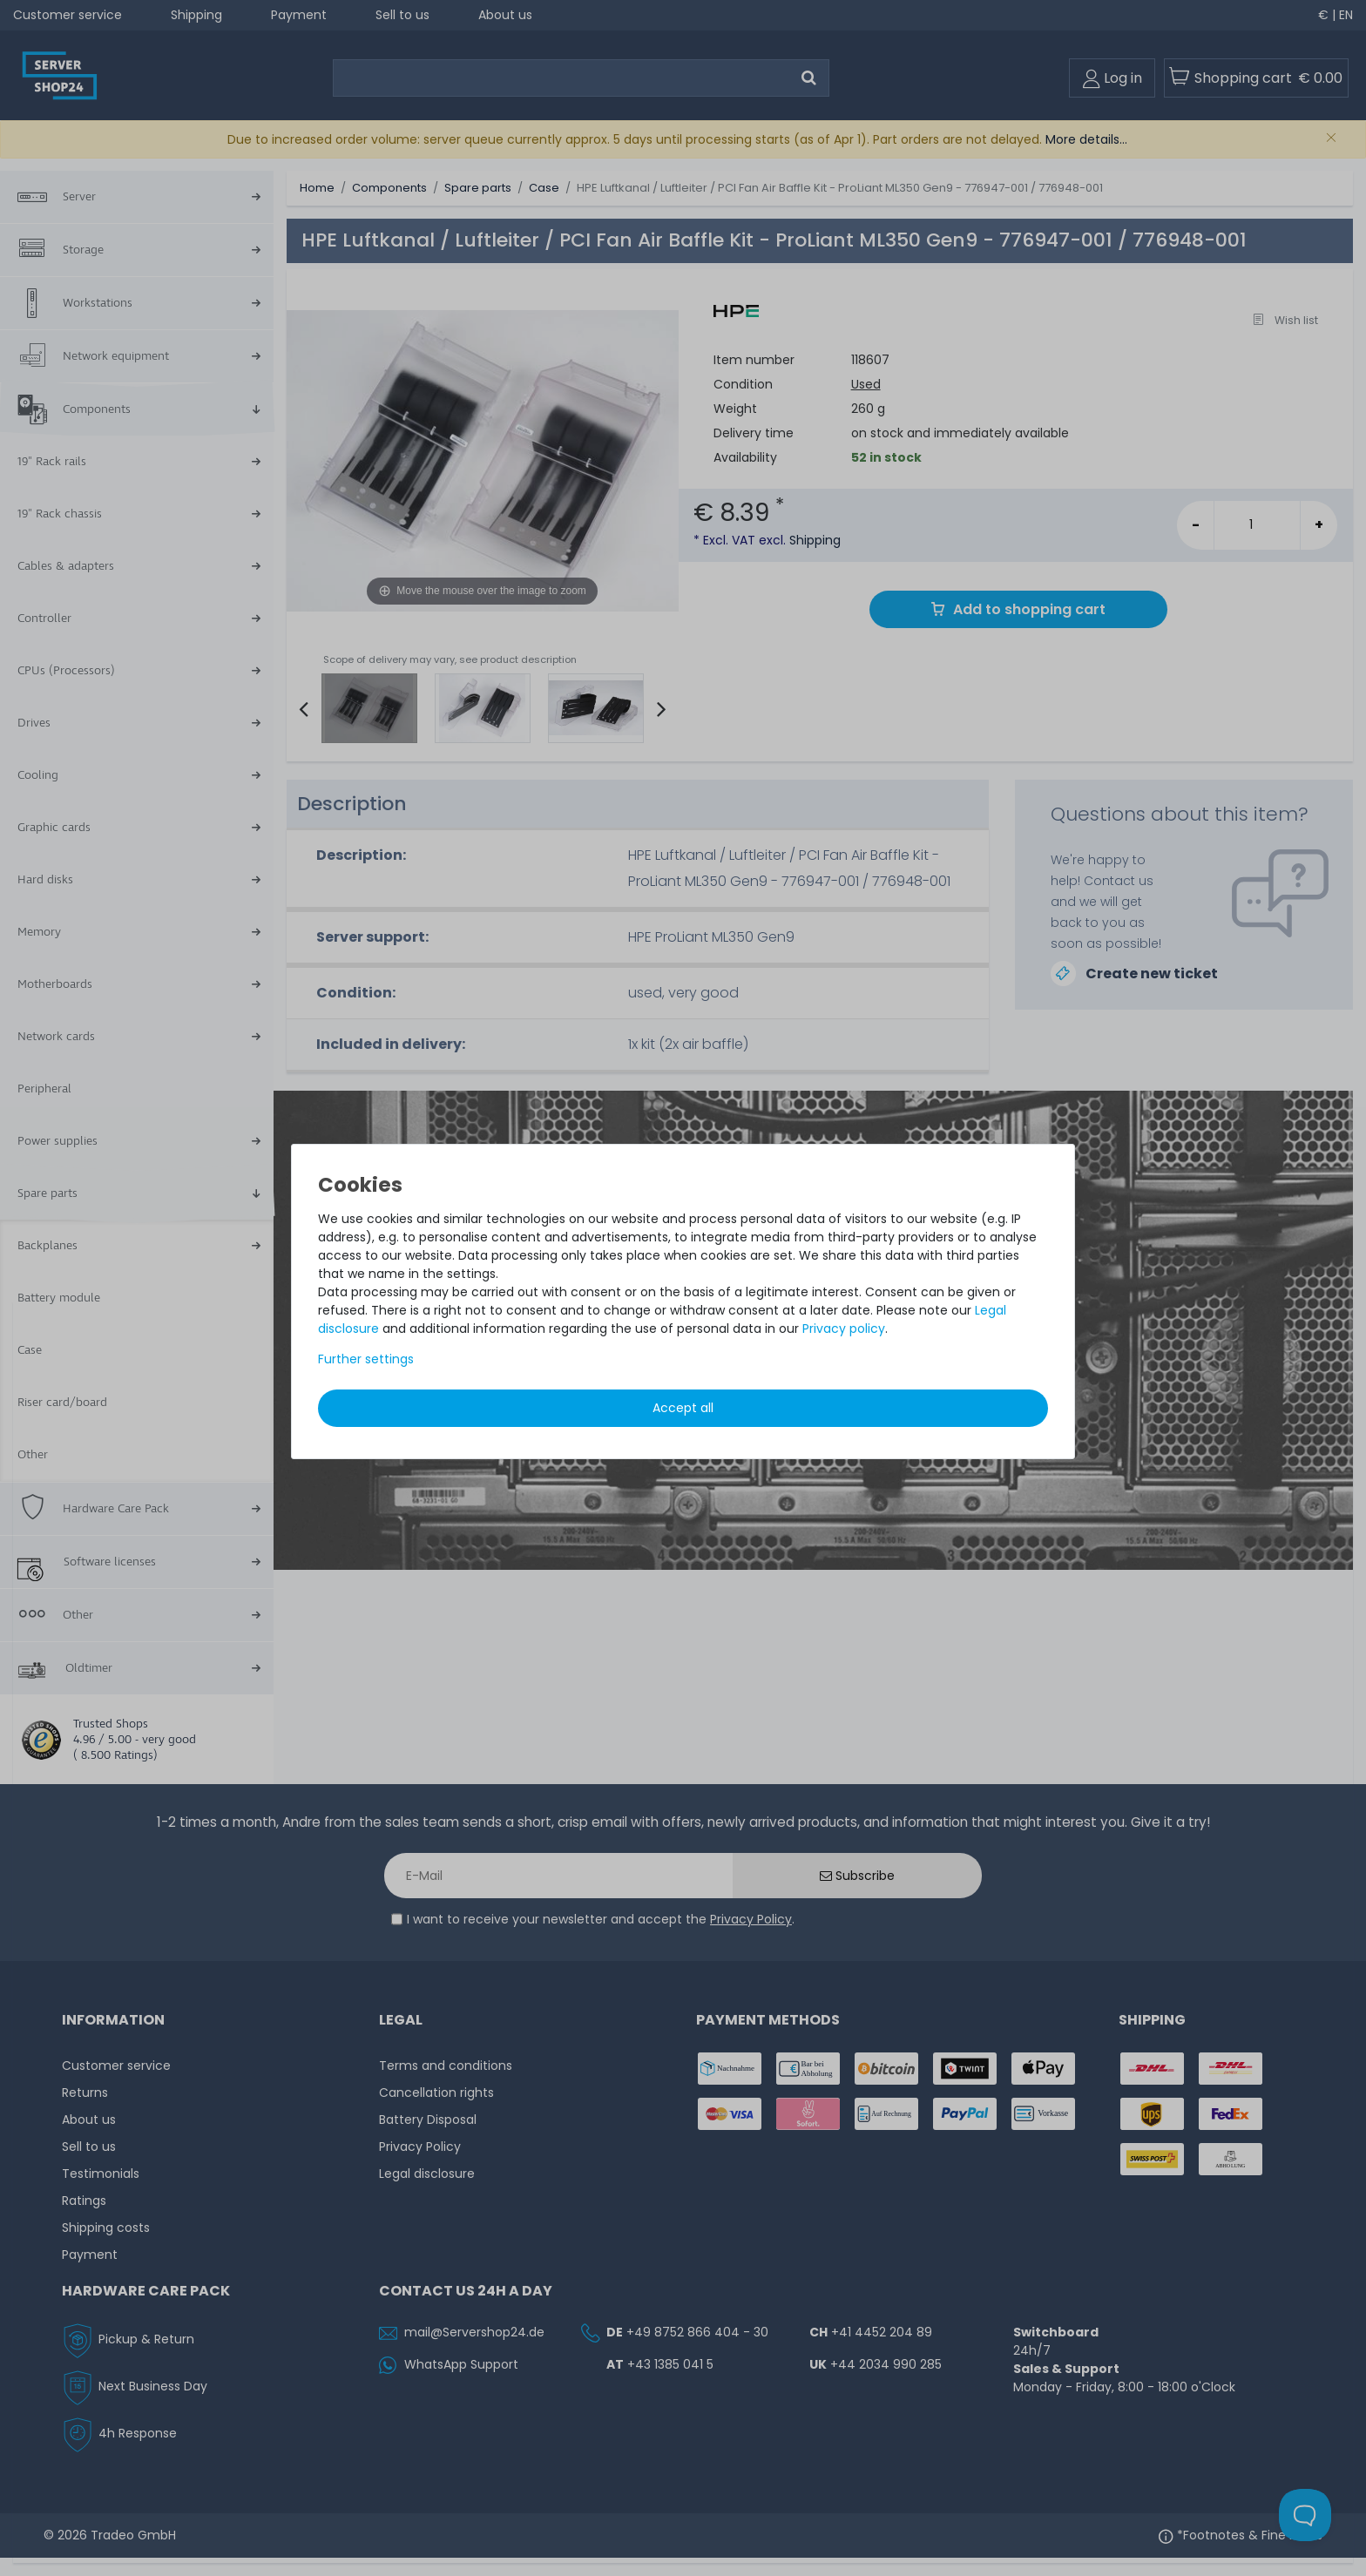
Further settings (366, 1359)
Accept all (683, 1407)
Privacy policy (843, 1328)
